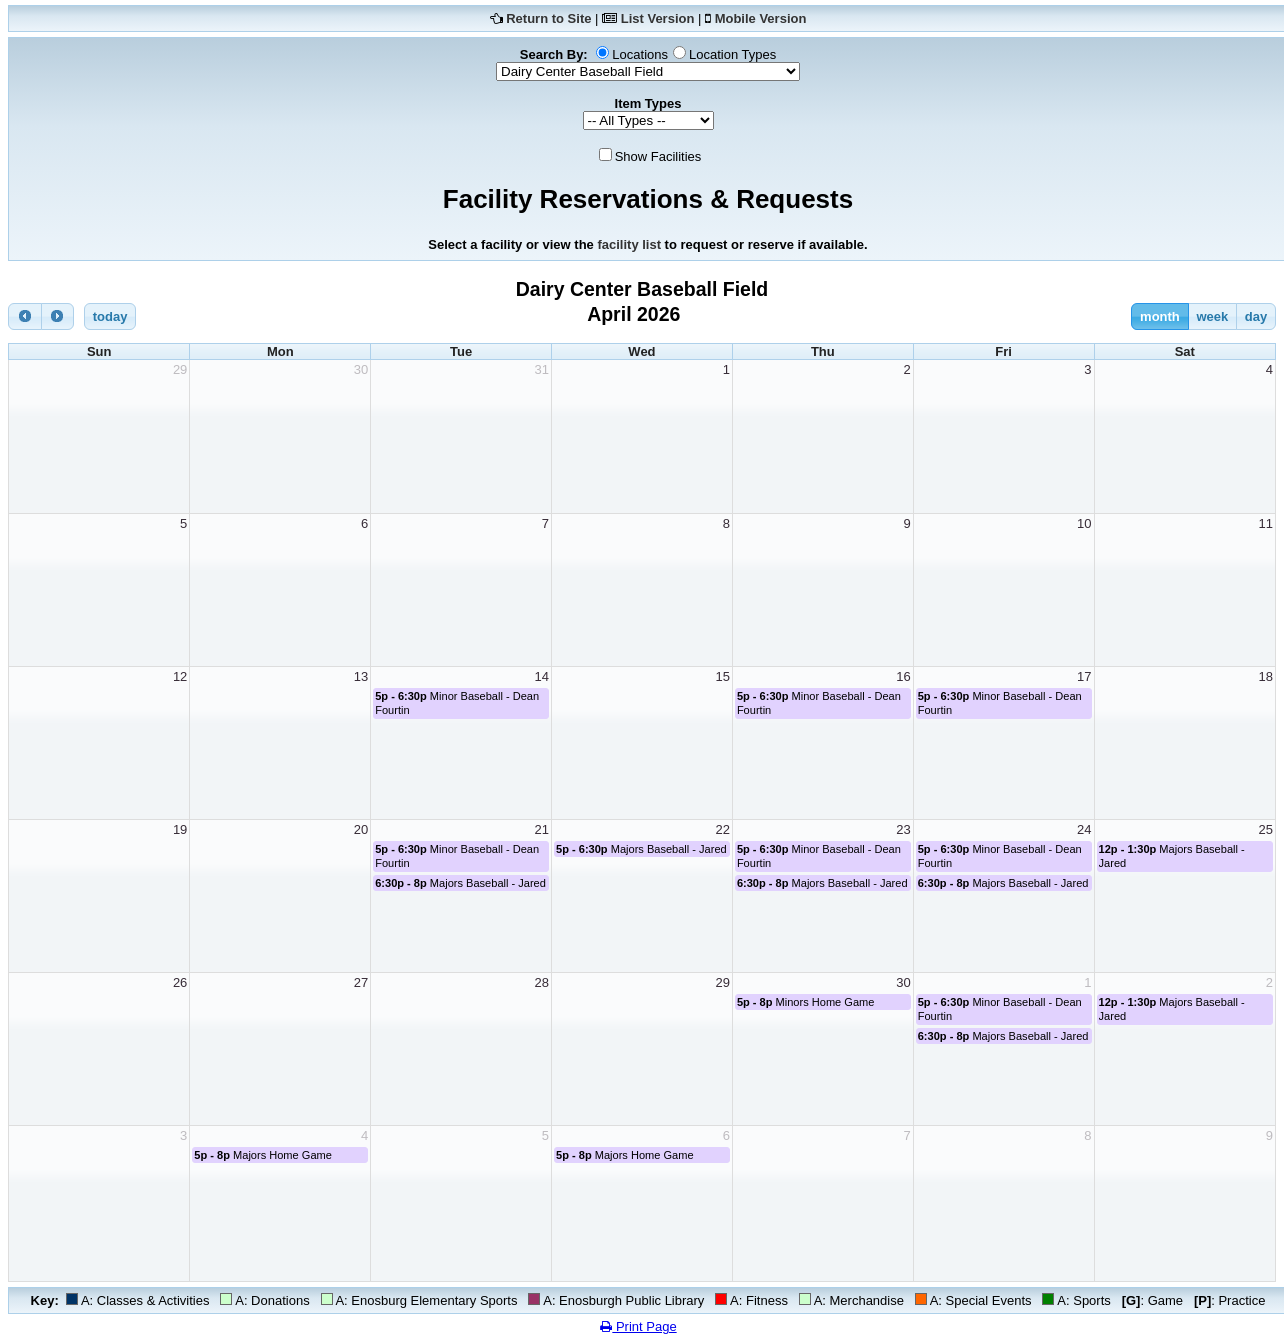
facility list (629, 244)
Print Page (638, 1326)
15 (722, 676)
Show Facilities (658, 156)
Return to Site (548, 18)
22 (722, 829)
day (1256, 316)
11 (1266, 523)
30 (361, 369)
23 (903, 829)
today (110, 316)
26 (180, 982)
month (1160, 316)
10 (1084, 523)
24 (1084, 829)
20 (361, 829)
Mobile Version (761, 18)
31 (542, 369)
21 (542, 829)
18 (1266, 676)
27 (361, 982)
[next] (58, 316)
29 (180, 369)
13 (361, 676)
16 (903, 676)
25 (1266, 829)
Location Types (732, 54)
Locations (640, 54)
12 (180, 676)
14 (542, 676)
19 (180, 829)
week (1212, 316)
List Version (658, 18)
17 (1084, 676)
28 (542, 982)
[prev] (25, 316)
